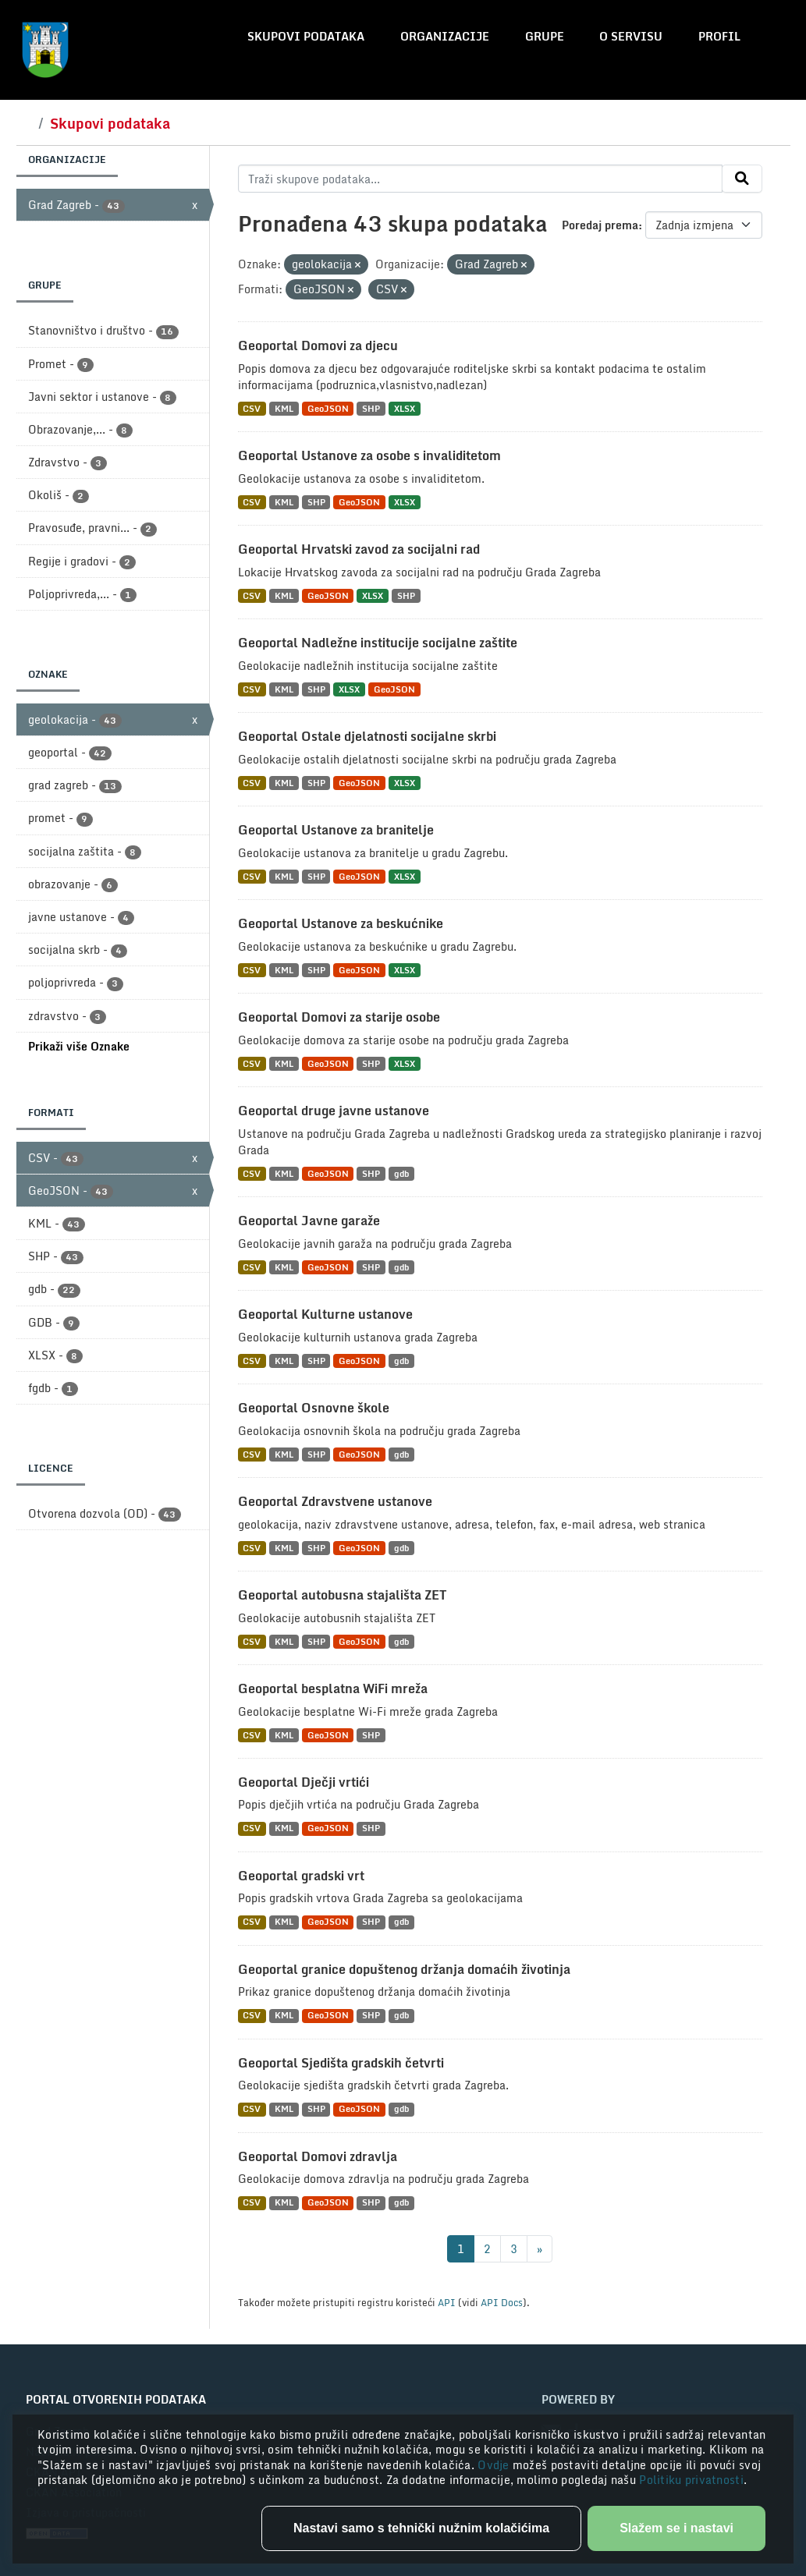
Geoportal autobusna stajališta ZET (342, 1595)
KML (284, 408)
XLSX (404, 408)
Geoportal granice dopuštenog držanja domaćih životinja (404, 1969)
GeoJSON (328, 408)
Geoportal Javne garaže (309, 1220)
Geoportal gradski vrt (301, 1876)
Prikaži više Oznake (79, 1046)
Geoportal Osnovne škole (313, 1408)
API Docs (502, 2302)
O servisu (630, 36)
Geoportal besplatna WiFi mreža (333, 1688)
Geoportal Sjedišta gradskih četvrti (341, 2063)
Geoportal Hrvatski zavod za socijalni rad (359, 549)
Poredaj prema (600, 225)
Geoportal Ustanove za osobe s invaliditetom (369, 455)
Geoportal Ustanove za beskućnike (340, 923)
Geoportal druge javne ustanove (333, 1110)
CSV (252, 408)
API (447, 2302)
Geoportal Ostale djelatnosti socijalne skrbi (367, 736)
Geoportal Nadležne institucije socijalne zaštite (377, 642)
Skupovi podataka (305, 36)
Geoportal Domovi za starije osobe (339, 1017)
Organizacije (444, 36)
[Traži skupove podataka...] (480, 179)
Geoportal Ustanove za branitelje (336, 830)
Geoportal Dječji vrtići (303, 1782)
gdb (401, 1173)
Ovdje (495, 2465)
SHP (371, 408)
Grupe (544, 36)
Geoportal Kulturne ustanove (325, 1314)
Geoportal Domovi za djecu (318, 345)
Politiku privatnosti (691, 2480)
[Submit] (742, 179)
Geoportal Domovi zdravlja (317, 2156)
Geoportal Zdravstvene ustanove (335, 1501)
